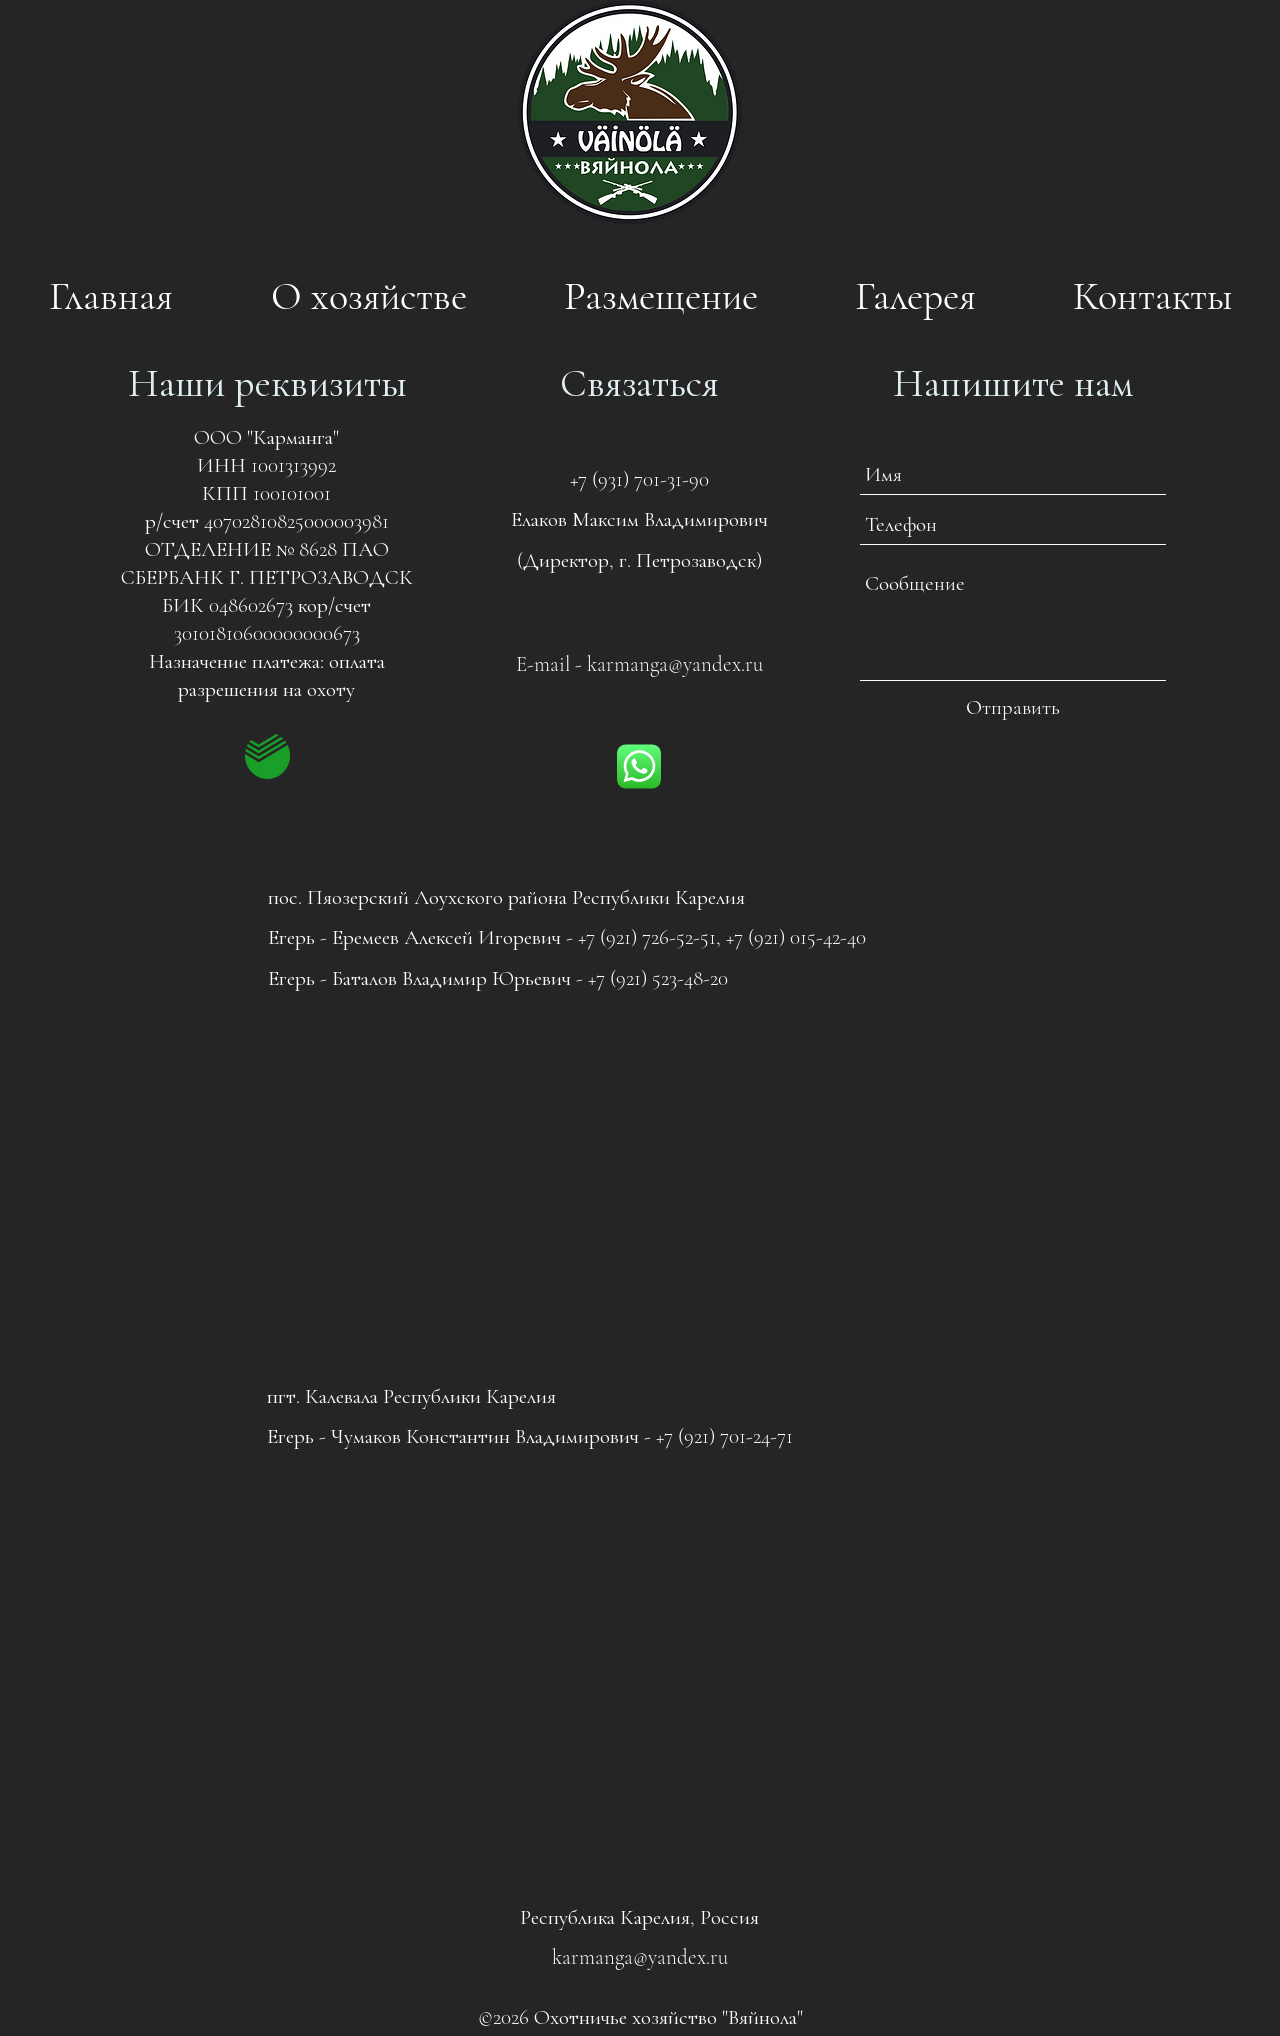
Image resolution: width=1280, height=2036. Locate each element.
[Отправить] (1013, 707)
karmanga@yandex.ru (675, 664)
